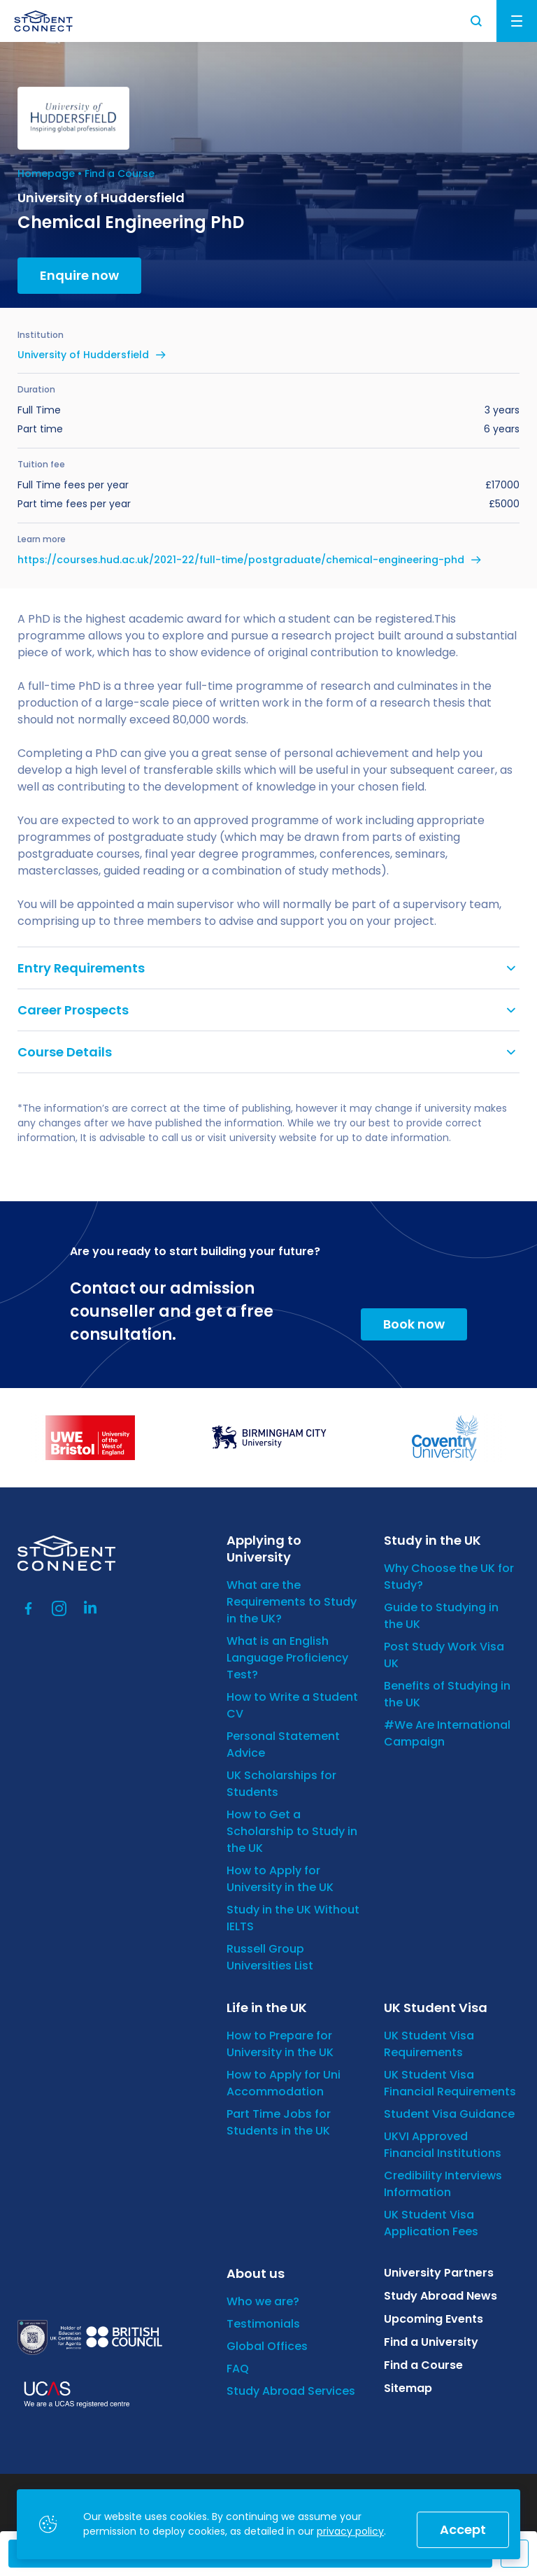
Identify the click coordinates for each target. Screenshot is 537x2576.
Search (476, 21)
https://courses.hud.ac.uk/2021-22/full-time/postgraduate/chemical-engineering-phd (240, 559)
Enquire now (79, 275)
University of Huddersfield (83, 354)
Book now (414, 1324)
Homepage (46, 174)
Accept (463, 2529)
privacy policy (350, 2531)
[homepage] (43, 20)
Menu (516, 21)
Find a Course (120, 174)
